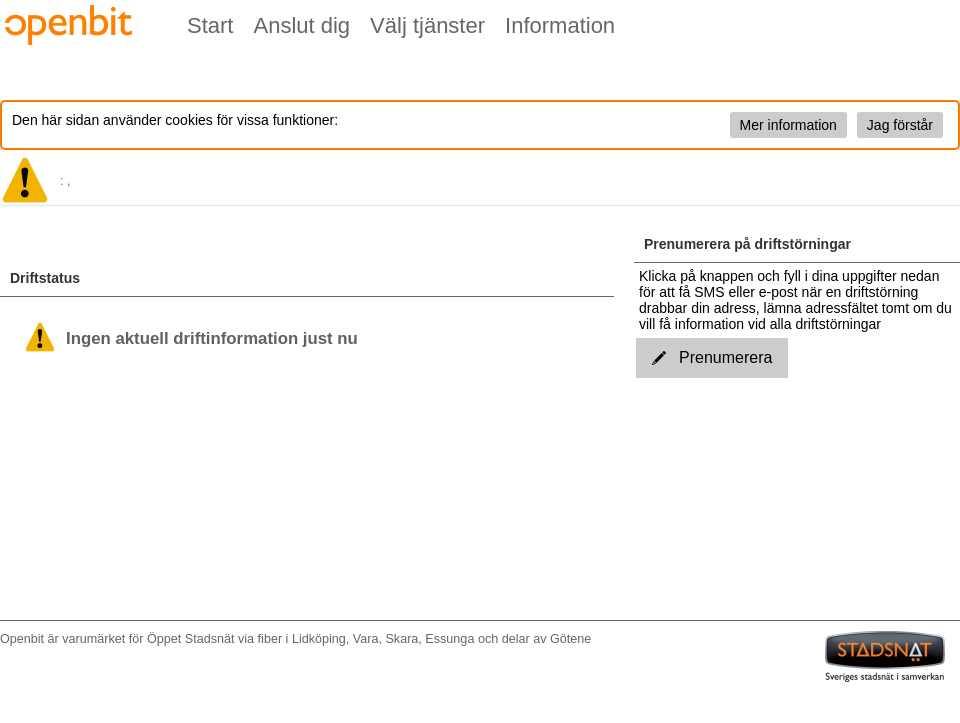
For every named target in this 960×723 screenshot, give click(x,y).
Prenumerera (712, 357)
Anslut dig (301, 25)
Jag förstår (900, 125)
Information (560, 25)
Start (210, 25)
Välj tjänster (427, 25)
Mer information (788, 125)
